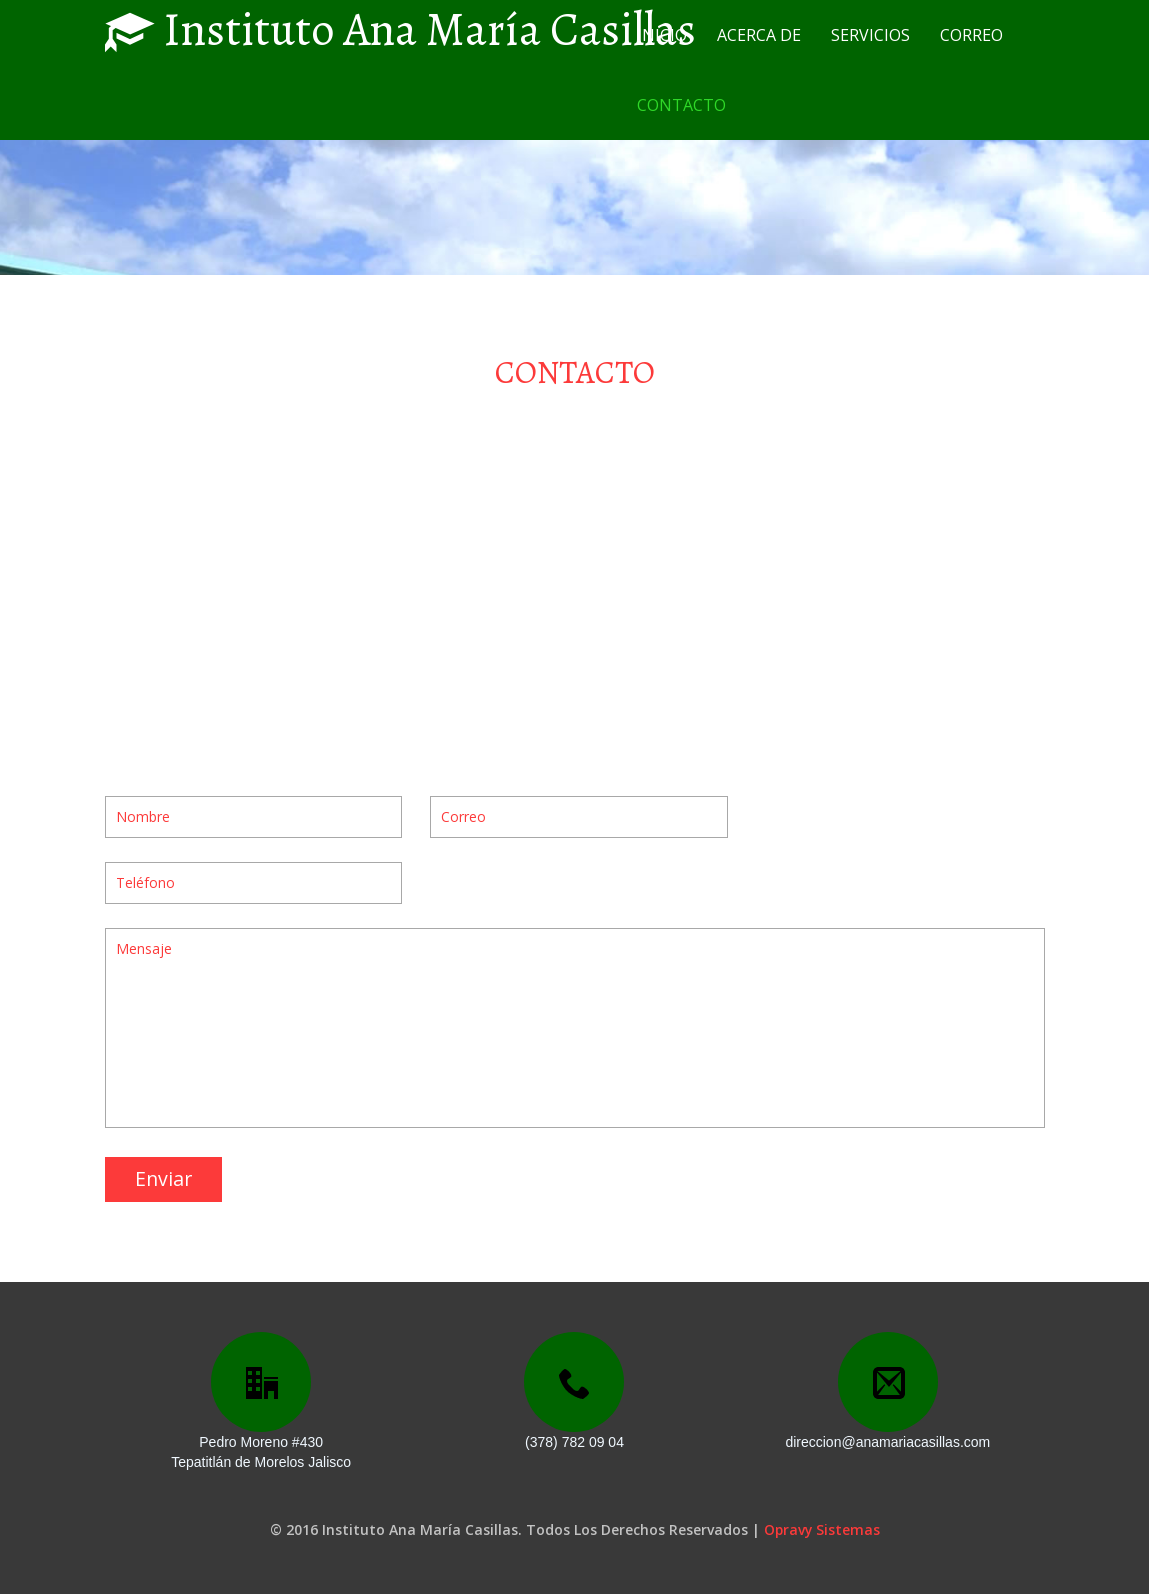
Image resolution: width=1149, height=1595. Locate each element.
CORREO (971, 35)
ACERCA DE (759, 35)
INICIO (662, 35)
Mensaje (575, 1027)
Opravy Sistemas (822, 1530)
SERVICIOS (870, 35)
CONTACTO (681, 105)
